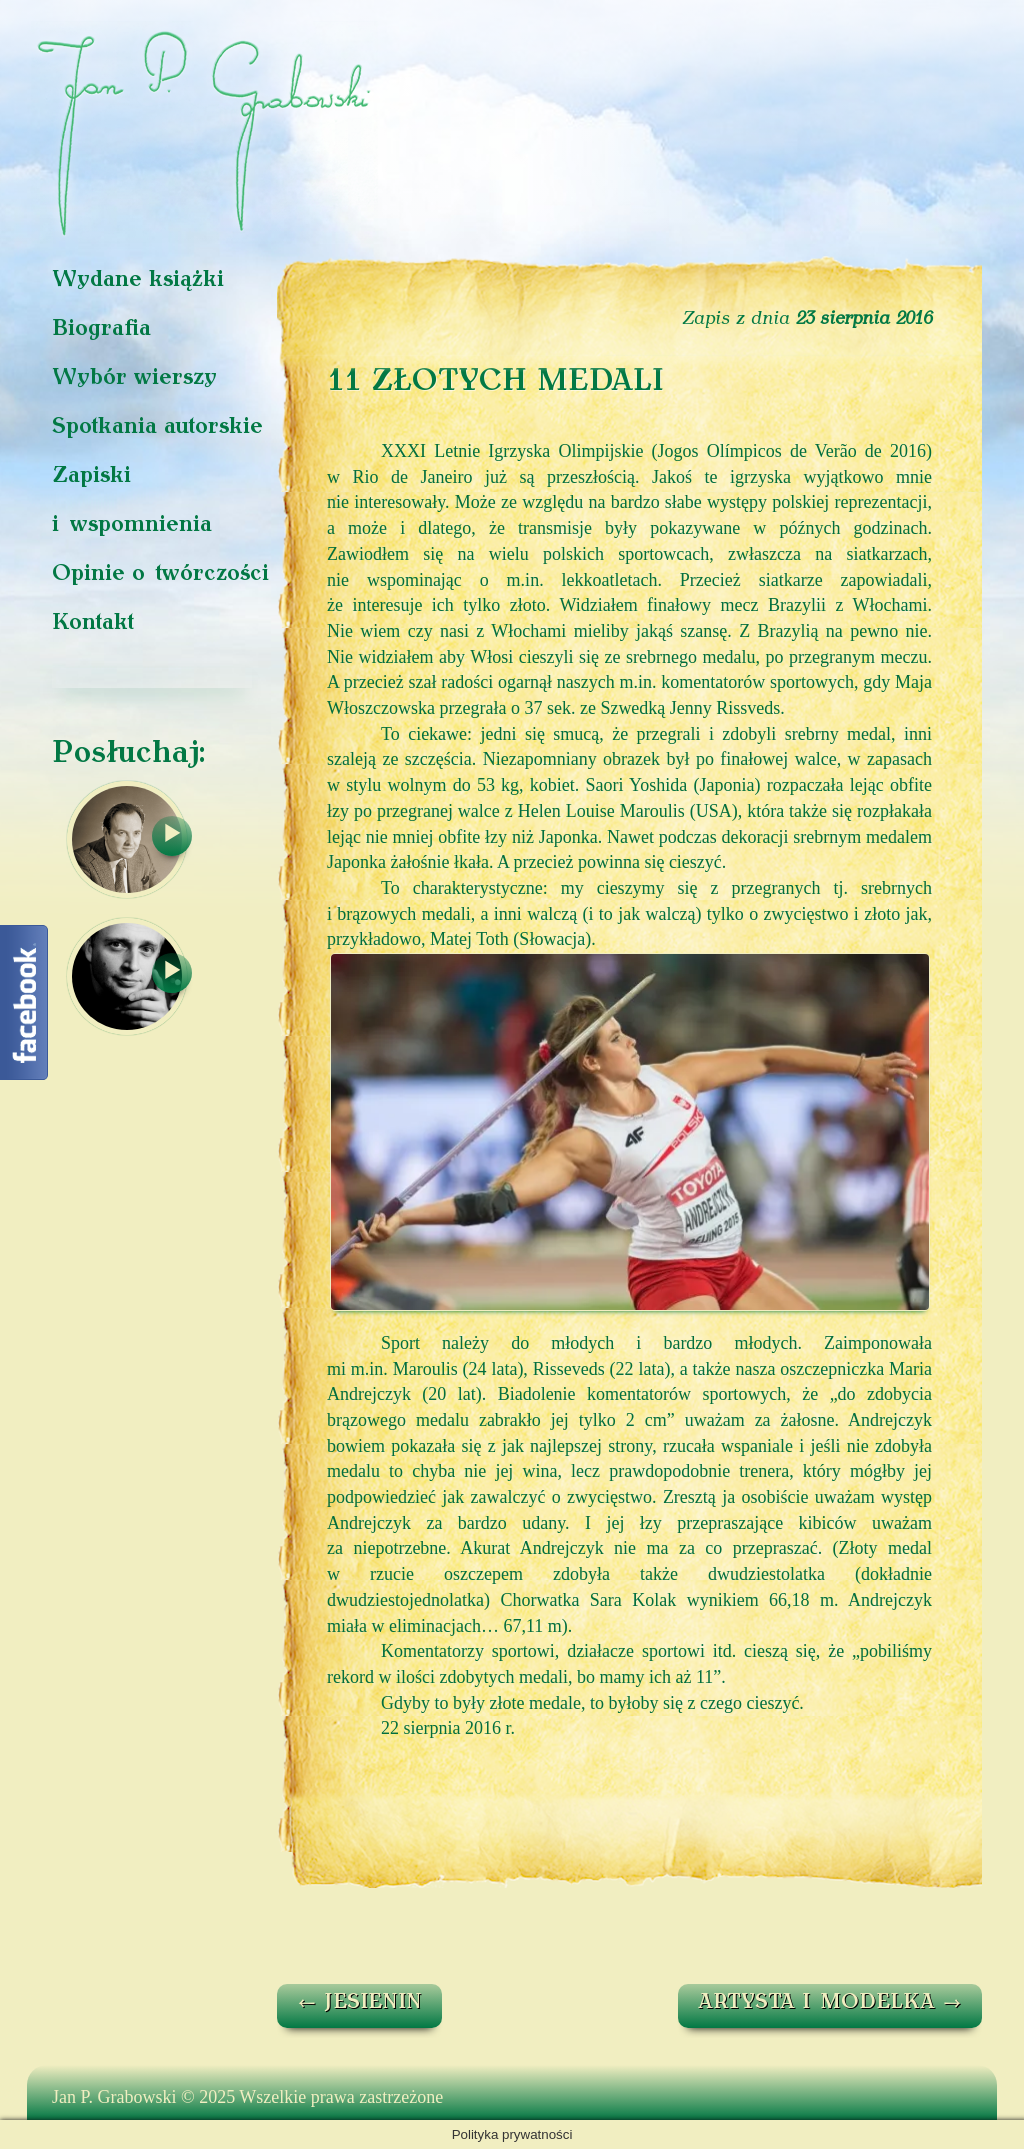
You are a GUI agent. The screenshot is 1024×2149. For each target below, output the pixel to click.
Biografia (101, 329)
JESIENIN (359, 2003)
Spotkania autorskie (157, 427)
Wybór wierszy (134, 378)
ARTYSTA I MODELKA (830, 2003)
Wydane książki (138, 280)
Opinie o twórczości (160, 574)
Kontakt (93, 623)
